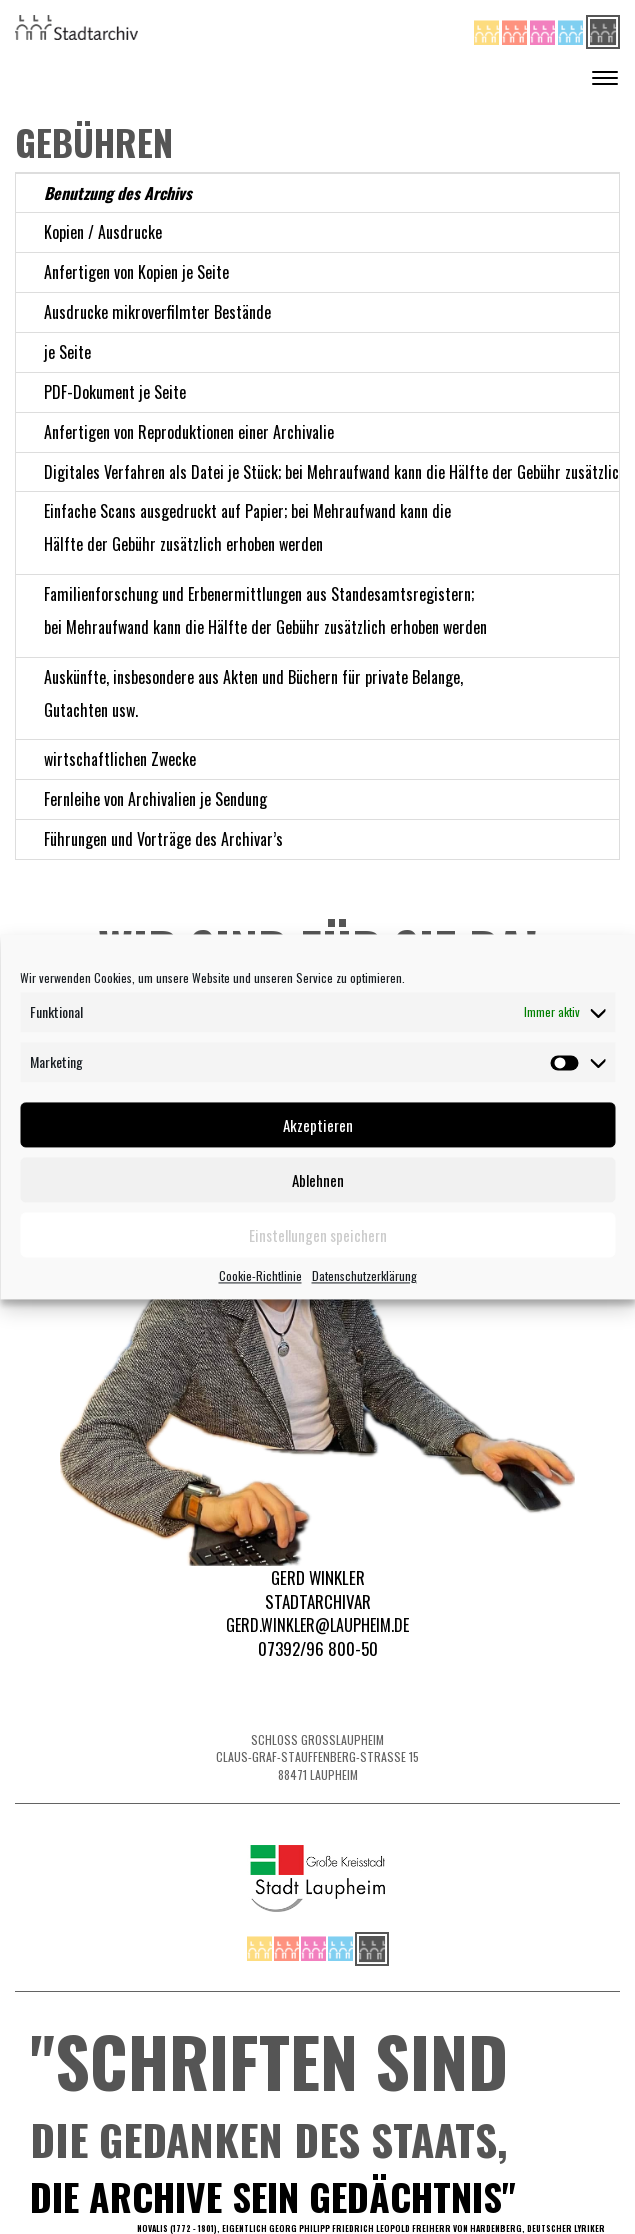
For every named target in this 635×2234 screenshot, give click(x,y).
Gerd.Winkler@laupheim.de (317, 1625)
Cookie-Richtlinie (260, 1275)
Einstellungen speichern (318, 1235)
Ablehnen (318, 1180)
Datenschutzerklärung (364, 1275)
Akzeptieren (318, 1125)
